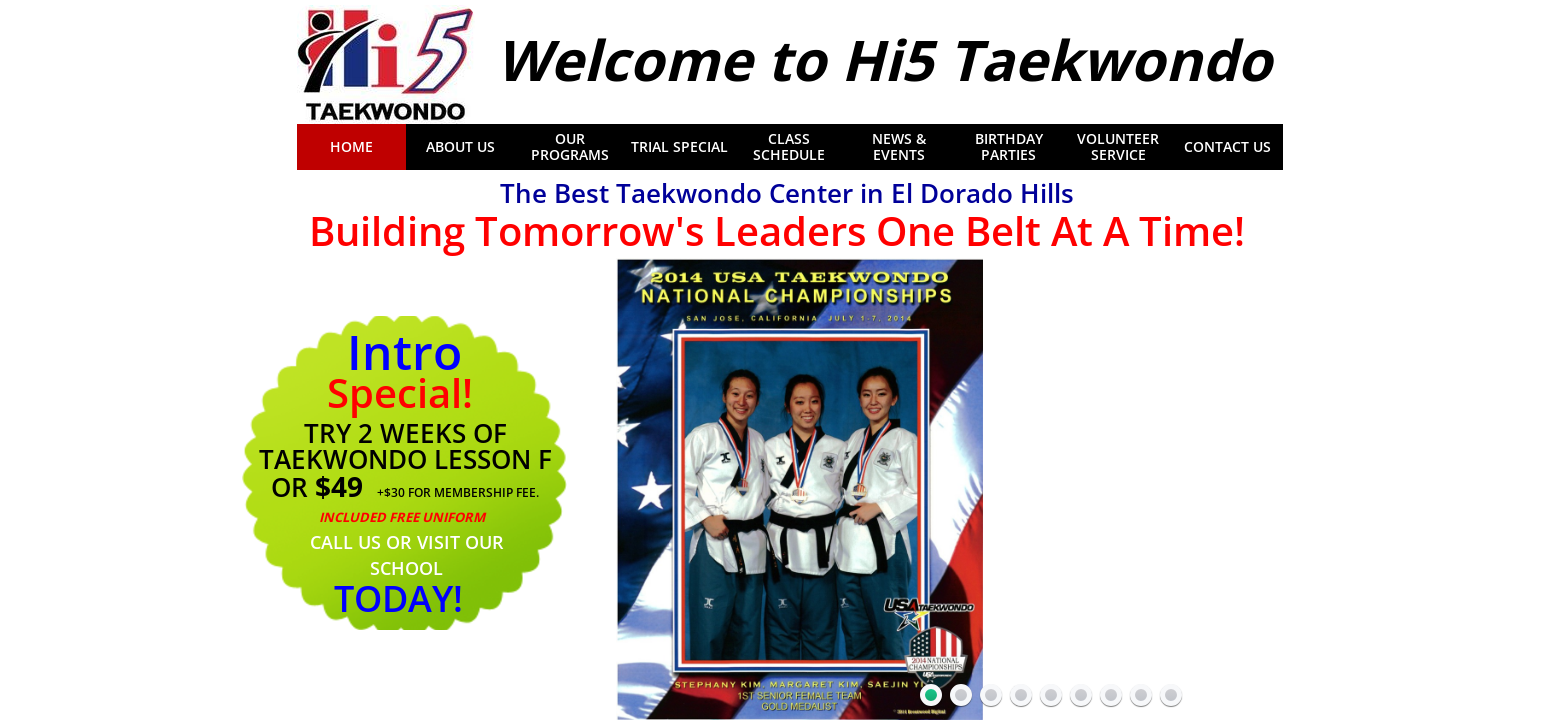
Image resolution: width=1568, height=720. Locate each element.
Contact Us (1227, 147)
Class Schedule (789, 147)
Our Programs (570, 147)
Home (351, 147)
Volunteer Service (1118, 147)
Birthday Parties (1009, 147)
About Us (460, 147)
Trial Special (679, 147)
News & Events (899, 147)
